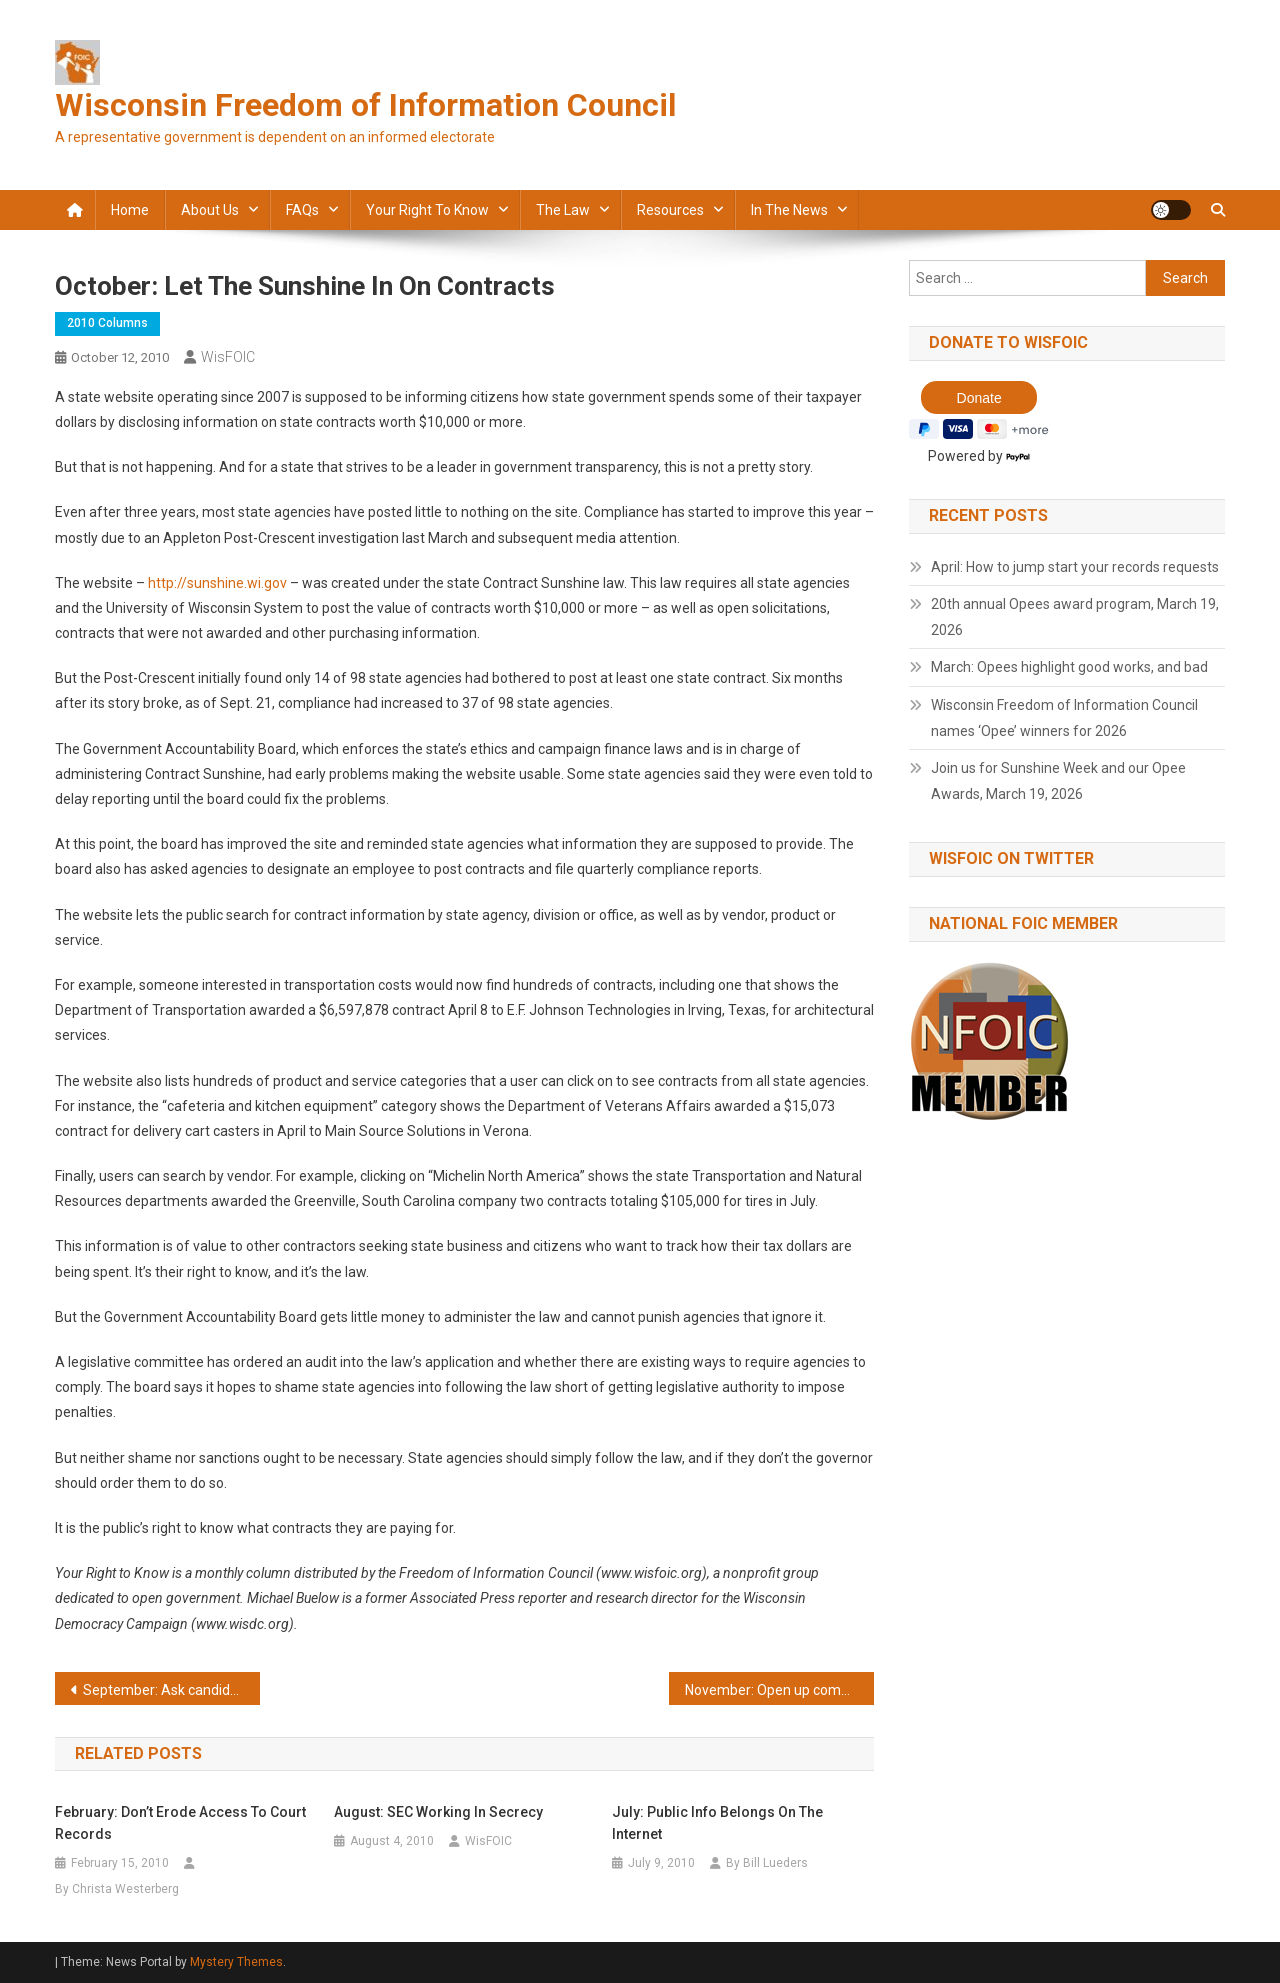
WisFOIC (228, 357)
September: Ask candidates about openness (171, 1690)
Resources (670, 210)
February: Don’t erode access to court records (180, 1823)
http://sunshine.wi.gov (217, 583)
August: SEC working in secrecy (438, 1812)
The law (563, 210)
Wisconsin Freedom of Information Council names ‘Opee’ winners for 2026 (1064, 718)
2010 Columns (107, 323)
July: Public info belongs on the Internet (717, 1823)
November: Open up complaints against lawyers (779, 1690)
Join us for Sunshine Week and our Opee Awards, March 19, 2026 (1058, 781)
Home (130, 210)
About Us (210, 210)
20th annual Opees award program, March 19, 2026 (1075, 617)
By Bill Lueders (767, 1863)
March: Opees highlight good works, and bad (1069, 667)
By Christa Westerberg (117, 1889)
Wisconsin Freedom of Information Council (365, 105)
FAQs (302, 210)
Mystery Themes (236, 1962)
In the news (789, 210)
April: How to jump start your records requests (1075, 567)
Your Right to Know (427, 210)
